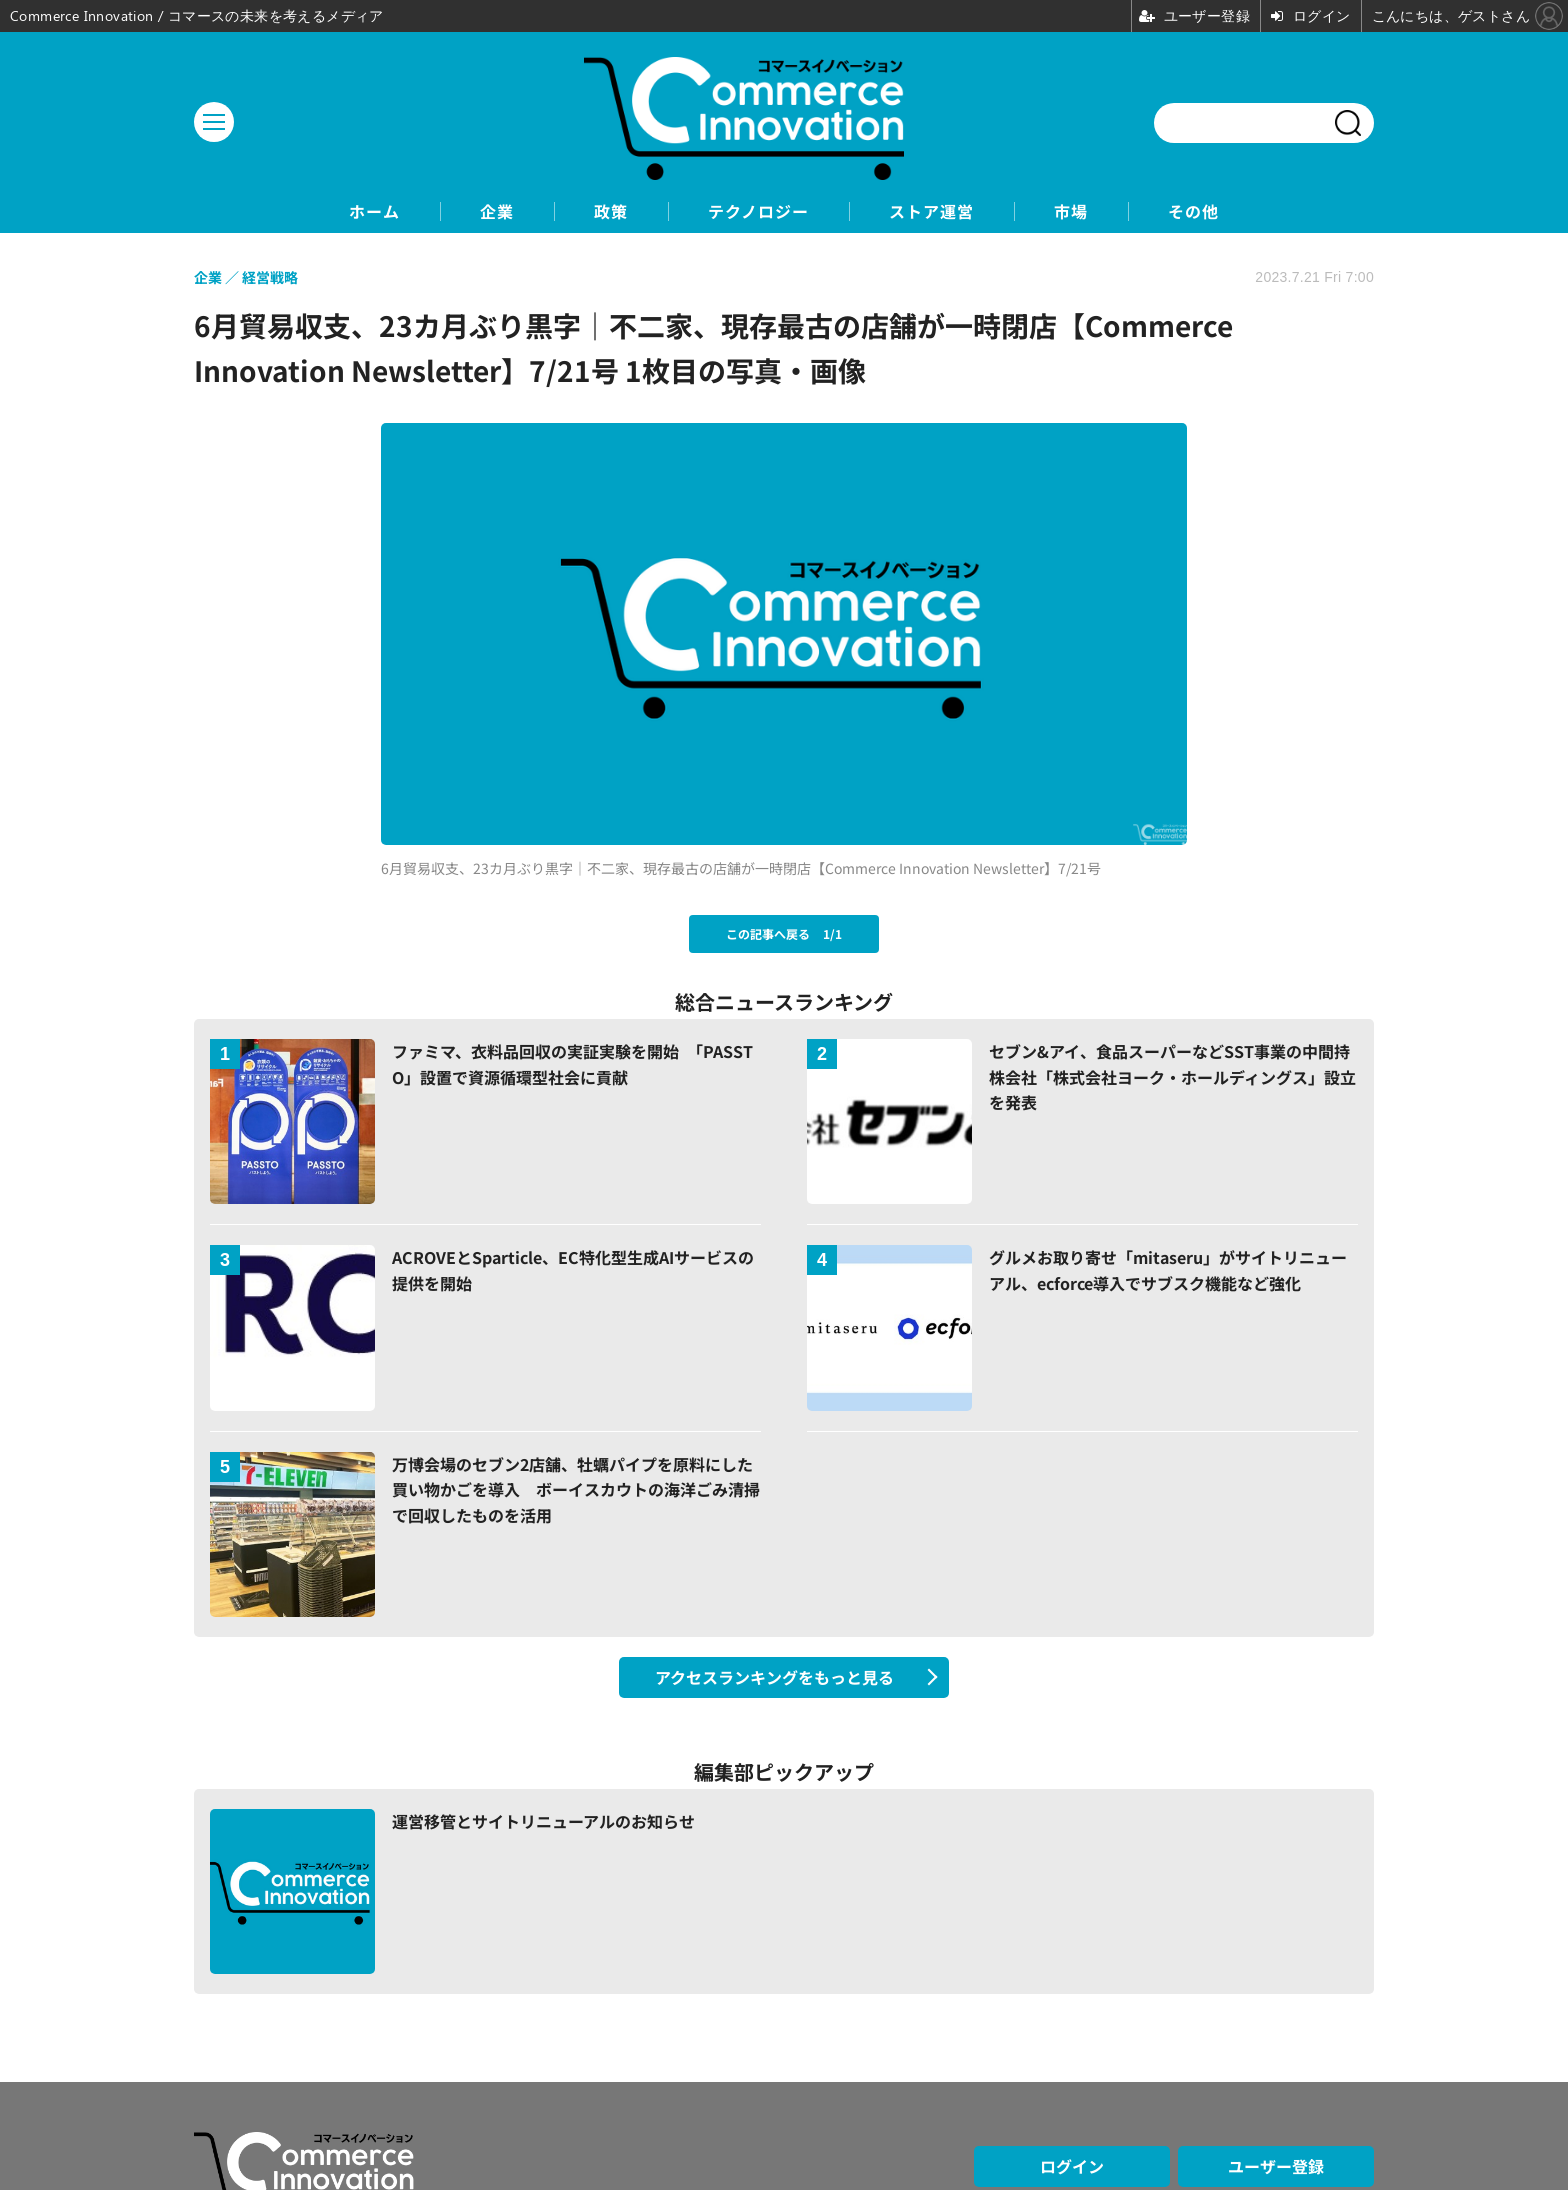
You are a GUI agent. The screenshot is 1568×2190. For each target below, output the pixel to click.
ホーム (374, 211)
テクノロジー (758, 211)
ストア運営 (931, 211)
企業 (497, 211)
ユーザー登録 (1276, 2166)
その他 (1193, 211)
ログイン (1072, 2166)
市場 (1071, 211)
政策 (611, 211)
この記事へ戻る (784, 933)
